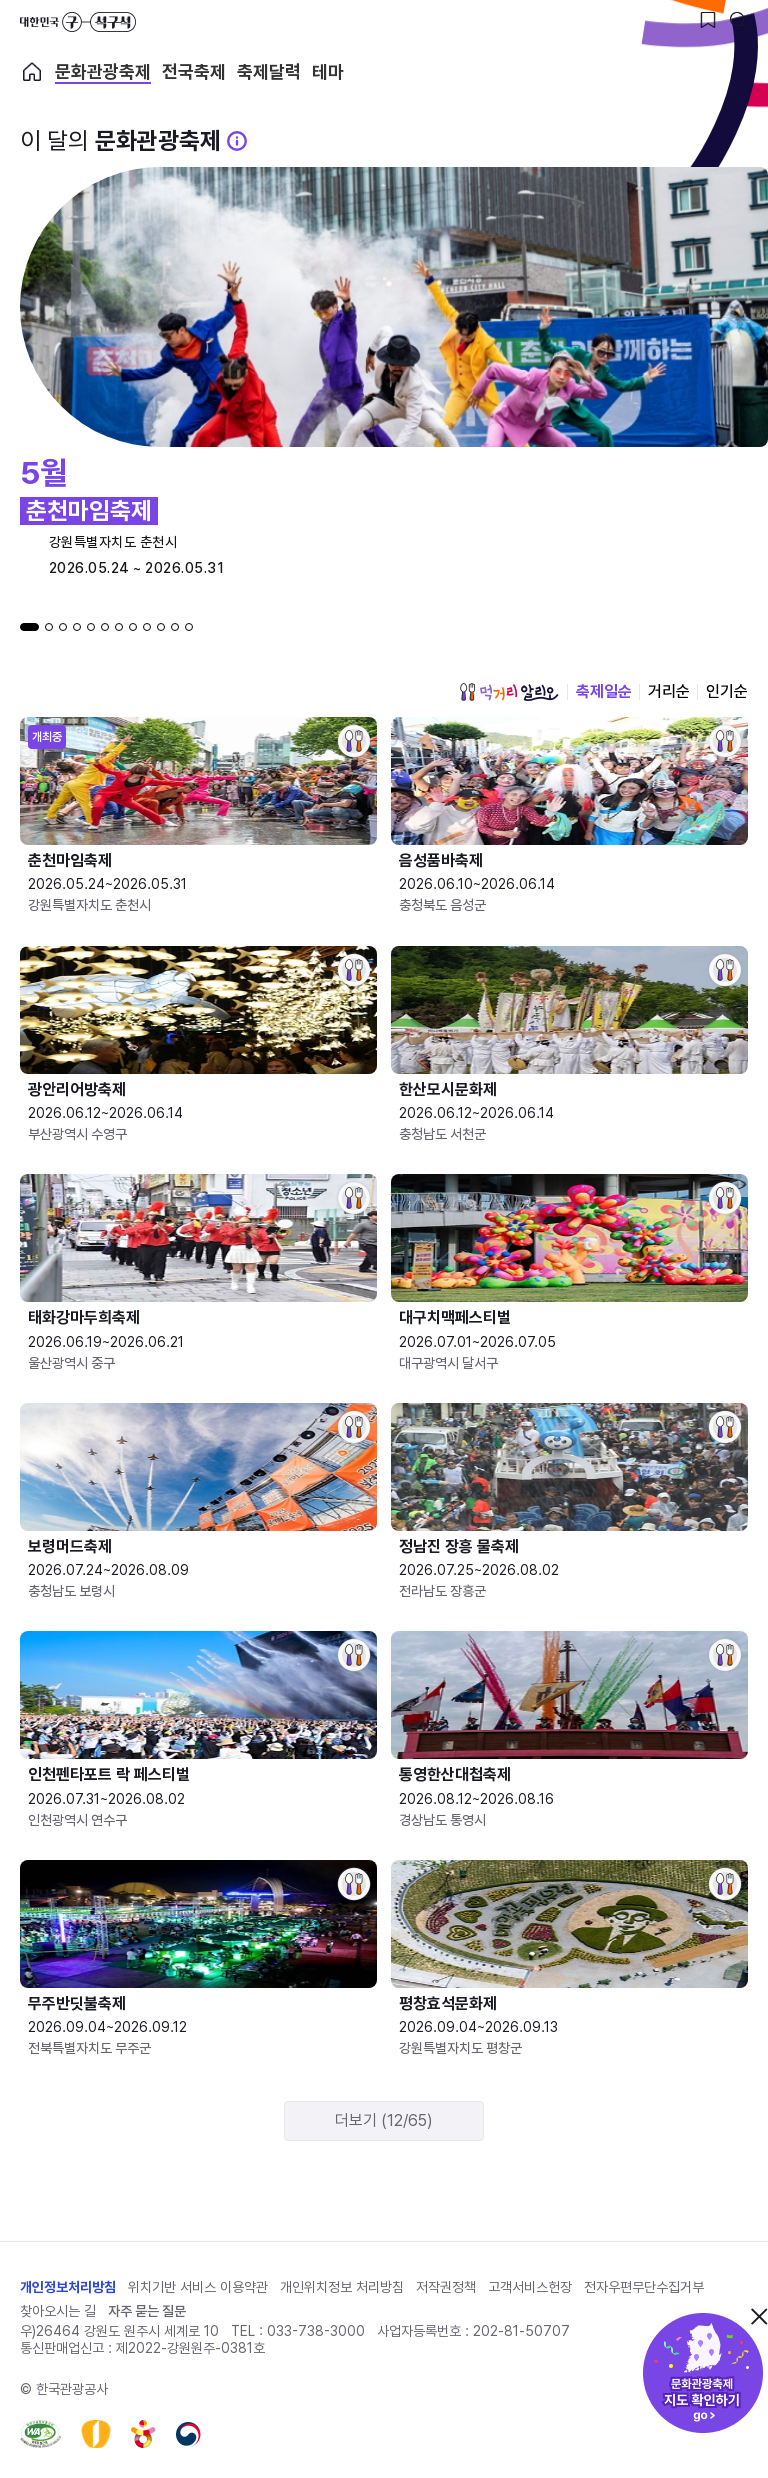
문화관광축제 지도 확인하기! (703, 2373)
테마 (328, 72)
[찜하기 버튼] (708, 20)
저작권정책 (446, 2287)
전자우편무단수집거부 (644, 2287)
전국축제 (194, 72)
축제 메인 (32, 72)
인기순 (727, 691)
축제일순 (604, 691)
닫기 (759, 2316)
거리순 (669, 691)
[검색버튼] (738, 20)
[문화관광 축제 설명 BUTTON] (237, 141)
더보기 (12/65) (384, 2120)
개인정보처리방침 (68, 2287)
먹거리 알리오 (509, 692)
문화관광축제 (103, 72)
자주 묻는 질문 (147, 2311)
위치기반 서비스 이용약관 (198, 2287)
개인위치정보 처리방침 (342, 2287)
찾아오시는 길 (58, 2311)
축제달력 (269, 72)
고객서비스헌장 (530, 2287)
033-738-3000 (316, 2331)
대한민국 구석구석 (78, 22)
